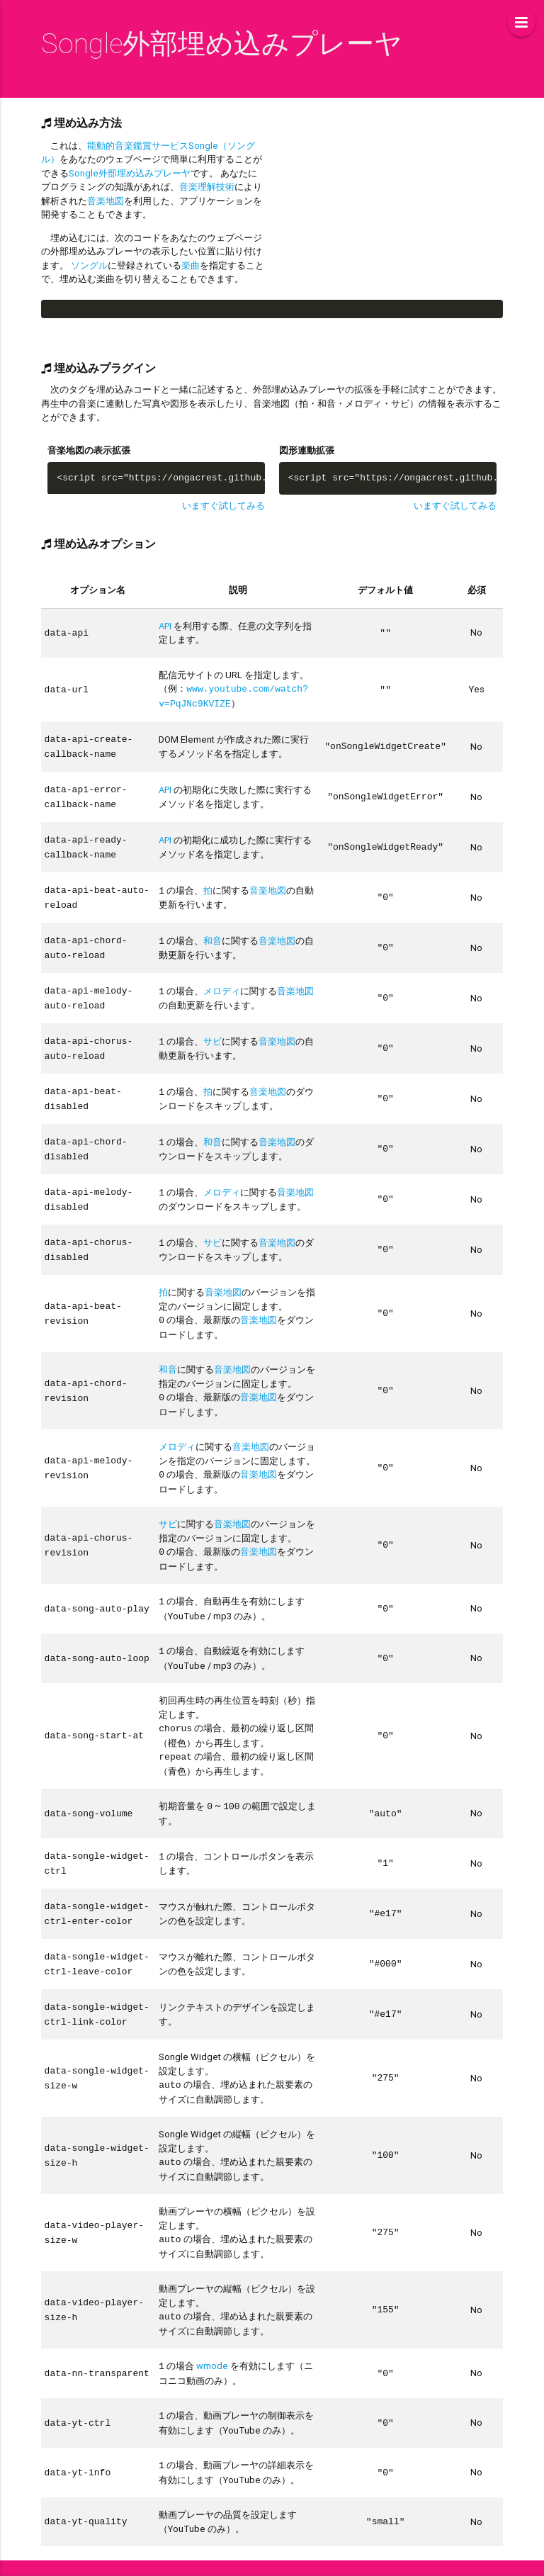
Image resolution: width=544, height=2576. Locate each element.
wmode (212, 2334)
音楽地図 (105, 201)
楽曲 (190, 265)
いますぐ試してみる (223, 506)
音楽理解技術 (206, 187)
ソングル (89, 265)
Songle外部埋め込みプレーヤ (130, 173)
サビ (212, 1031)
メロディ (221, 982)
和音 (212, 933)
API (165, 626)
